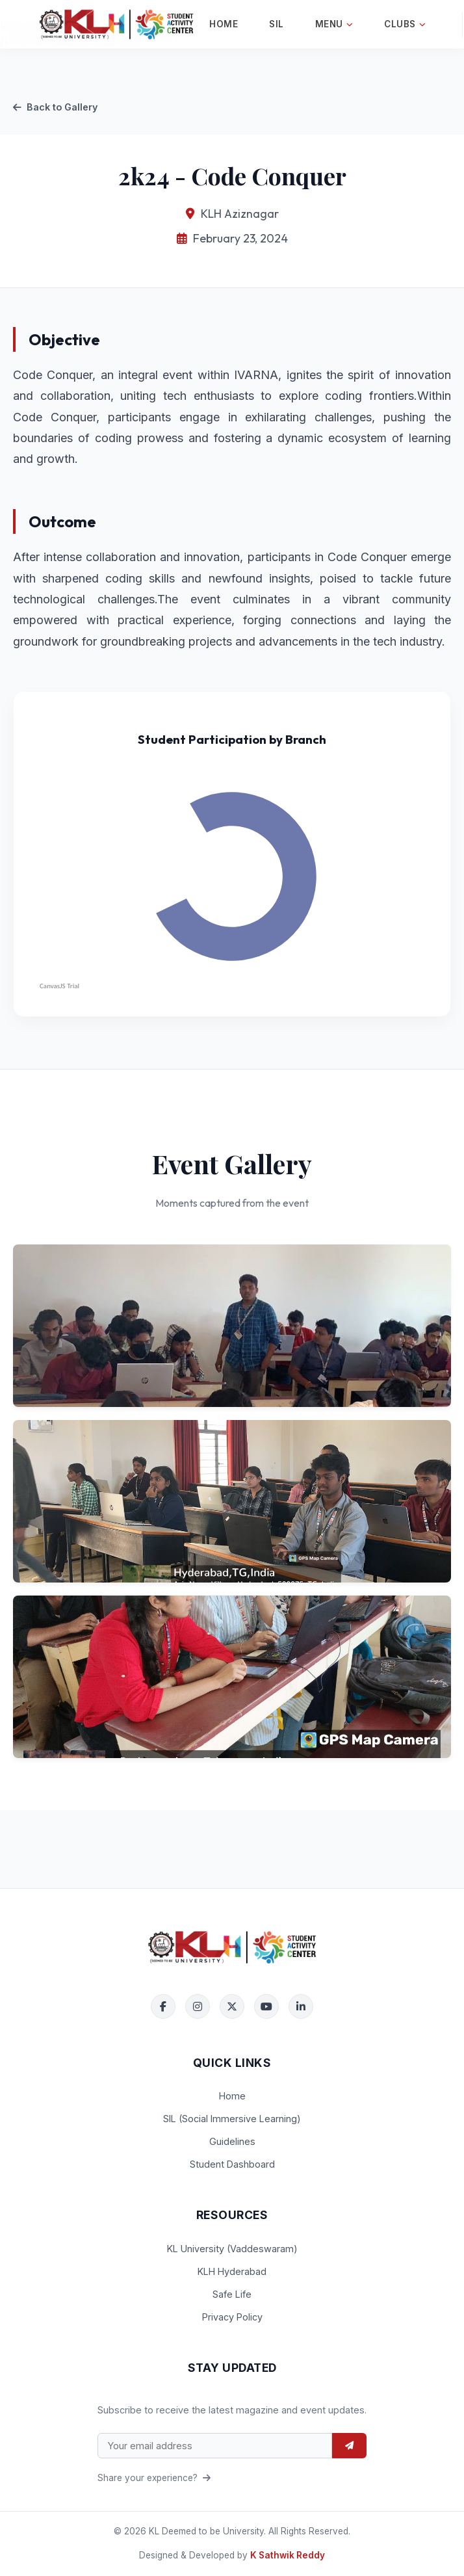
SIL (276, 24)
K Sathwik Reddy (287, 2555)
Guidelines (232, 2141)
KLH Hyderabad (232, 2271)
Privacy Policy (232, 2316)
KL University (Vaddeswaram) (232, 2248)
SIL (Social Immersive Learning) (232, 2118)
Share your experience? (154, 2478)
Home (223, 24)
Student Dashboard (232, 2164)
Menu (334, 24)
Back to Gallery (55, 106)
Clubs (405, 24)
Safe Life (232, 2294)
